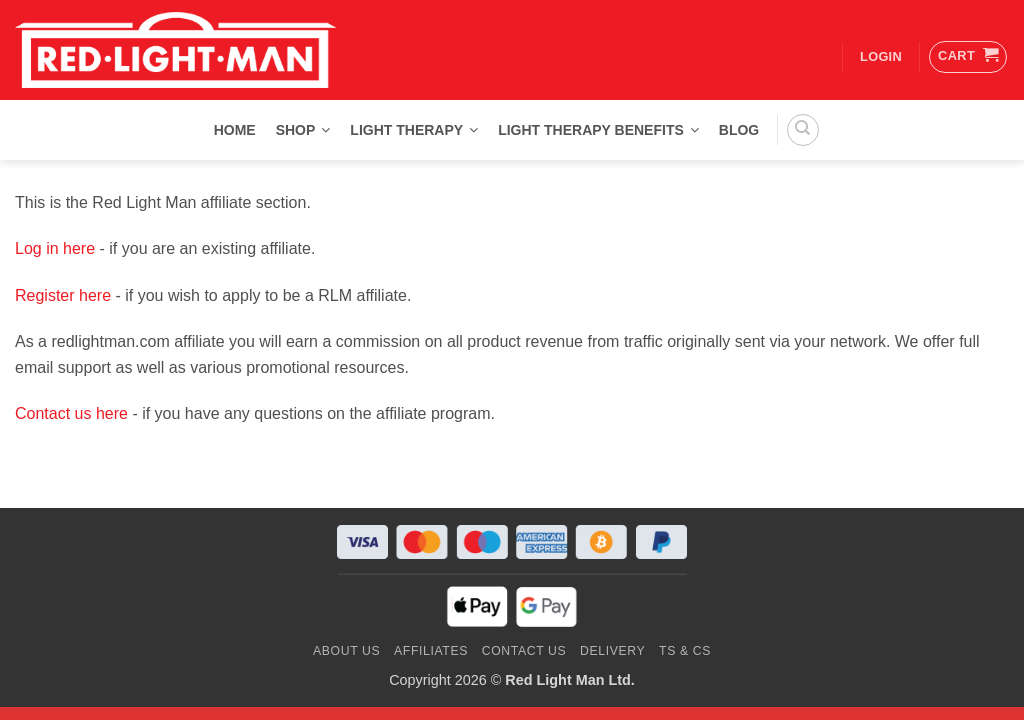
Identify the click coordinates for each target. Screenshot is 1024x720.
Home (235, 130)
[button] (968, 57)
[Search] (803, 130)
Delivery (612, 651)
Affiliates (431, 651)
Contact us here (71, 413)
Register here (63, 295)
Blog (739, 130)
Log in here (55, 248)
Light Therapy (414, 130)
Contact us (524, 651)
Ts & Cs (685, 651)
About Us (346, 651)
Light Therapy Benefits (598, 130)
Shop (303, 130)
